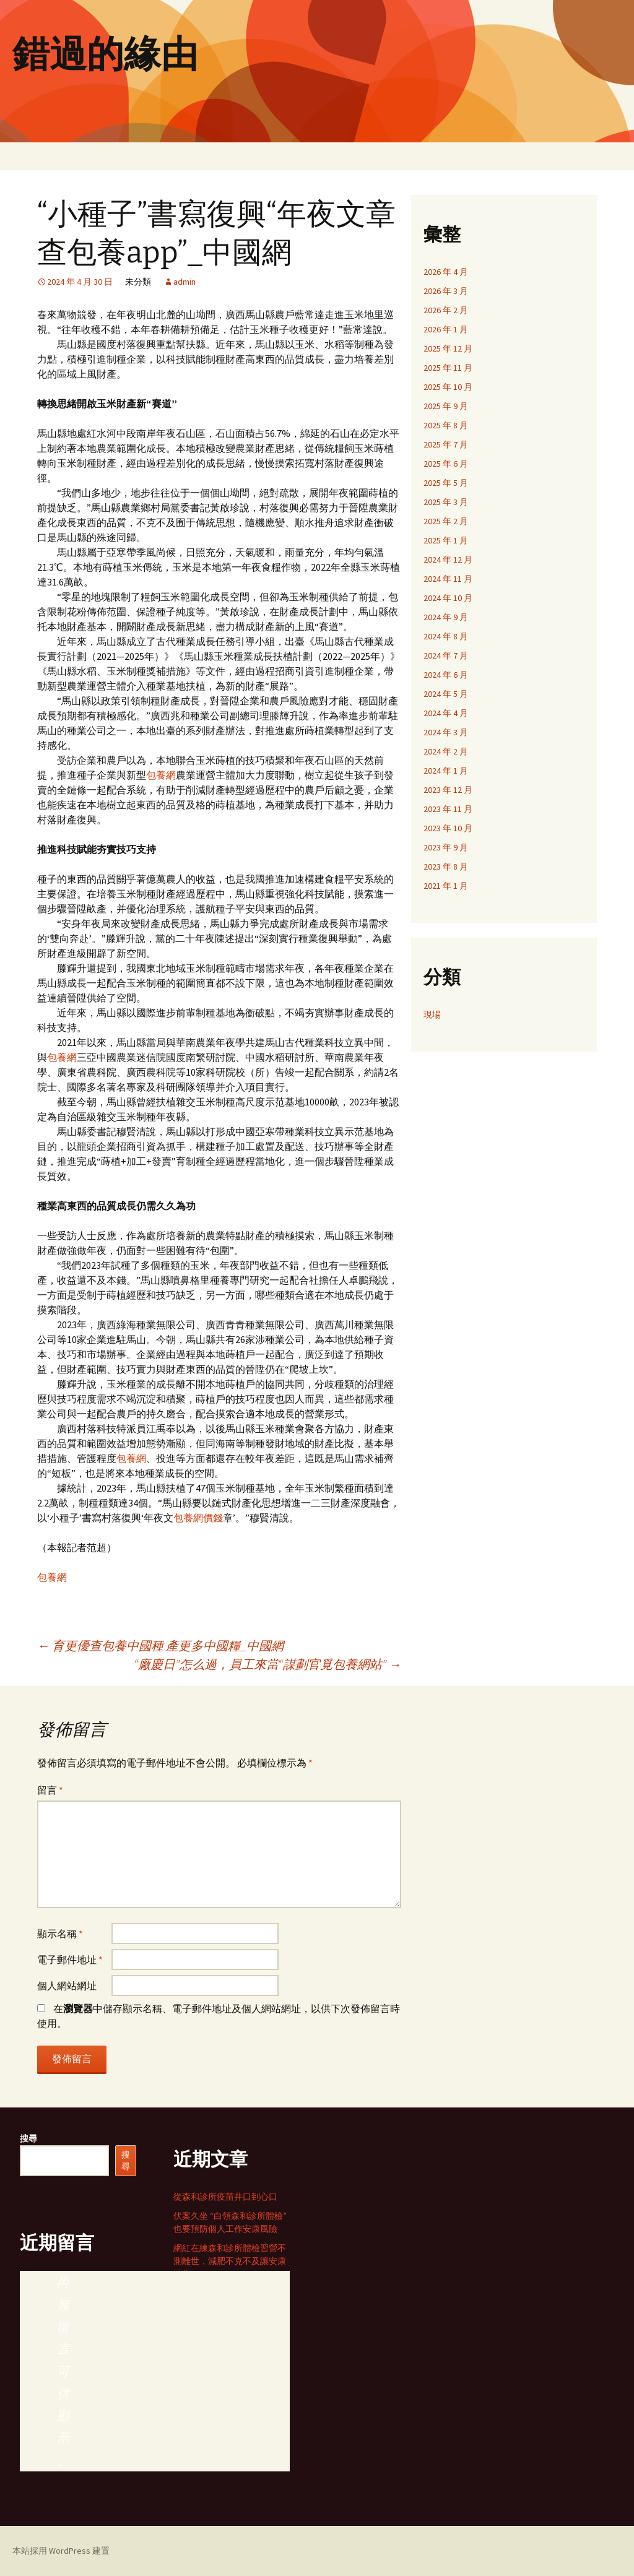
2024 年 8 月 (445, 636)
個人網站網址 (67, 1985)
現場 (432, 1014)
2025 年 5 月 (445, 482)
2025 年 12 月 (447, 348)
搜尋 (28, 2138)
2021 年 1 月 (445, 885)
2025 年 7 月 (445, 444)
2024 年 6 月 (445, 674)
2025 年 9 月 (445, 406)
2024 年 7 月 (445, 655)
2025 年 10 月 (447, 386)
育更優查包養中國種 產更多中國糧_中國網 (160, 1645)
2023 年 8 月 (445, 866)
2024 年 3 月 (445, 732)
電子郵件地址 (70, 1959)
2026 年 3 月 (445, 290)
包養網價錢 (198, 1517)
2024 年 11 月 (447, 578)
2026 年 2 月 (445, 310)
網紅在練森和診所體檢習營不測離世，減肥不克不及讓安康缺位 (229, 2261)
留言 (50, 1790)
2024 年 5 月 (445, 693)
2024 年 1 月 (445, 770)
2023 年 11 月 (447, 809)
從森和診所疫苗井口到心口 (225, 2196)
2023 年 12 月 (447, 789)
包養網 (161, 775)
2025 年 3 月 (445, 502)
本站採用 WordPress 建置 (61, 2550)
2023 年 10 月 (447, 828)
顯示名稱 (60, 1933)
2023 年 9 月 (445, 847)
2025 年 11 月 (447, 367)
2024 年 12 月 (447, 559)
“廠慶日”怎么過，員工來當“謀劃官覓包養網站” (267, 1664)
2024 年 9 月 (445, 617)
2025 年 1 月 (445, 540)
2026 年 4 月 (445, 271)
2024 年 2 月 (445, 751)
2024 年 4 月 (445, 713)
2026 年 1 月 (445, 329)
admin (184, 281)
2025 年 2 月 (445, 521)
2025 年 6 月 (445, 463)
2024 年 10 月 (447, 597)
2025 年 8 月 (445, 425)
